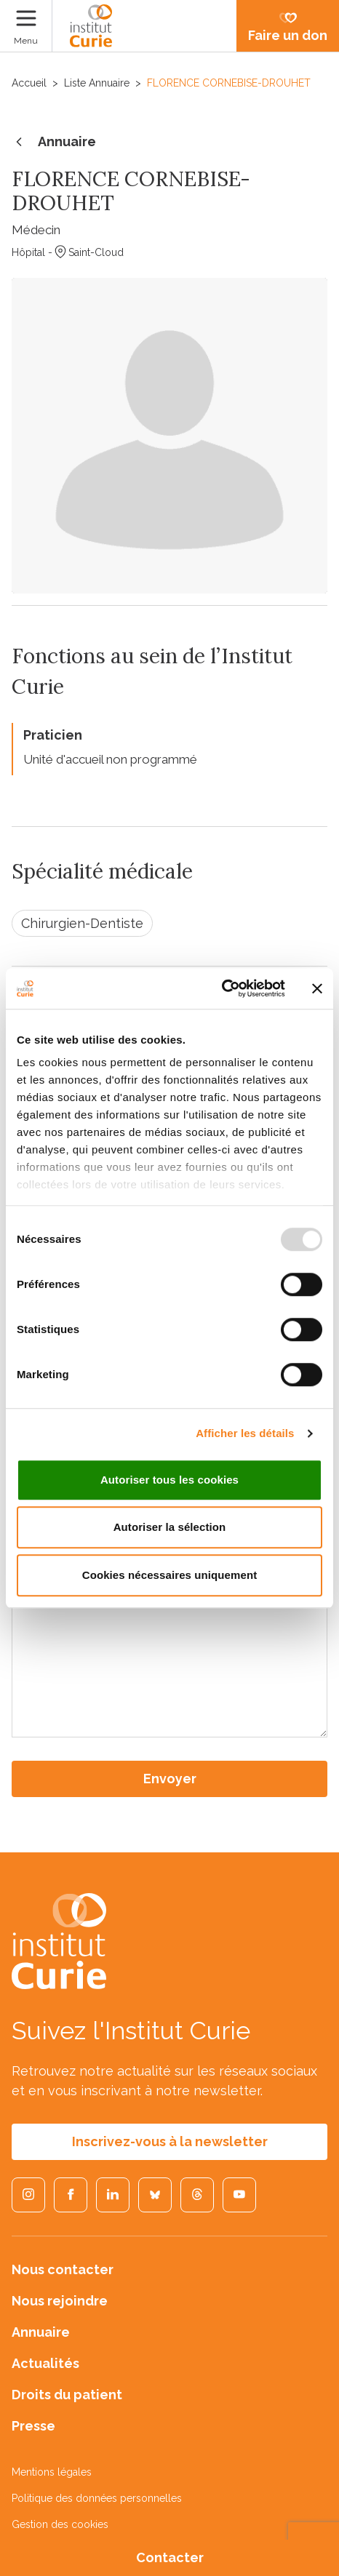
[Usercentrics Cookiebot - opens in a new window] (221, 988)
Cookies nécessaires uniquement (170, 1575)
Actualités (45, 2363)
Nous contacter (62, 2269)
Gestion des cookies (60, 2524)
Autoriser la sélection (169, 1527)
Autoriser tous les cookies (169, 1479)
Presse (33, 2425)
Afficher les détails (245, 1433)
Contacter (170, 2557)
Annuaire (54, 142)
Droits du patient (67, 2394)
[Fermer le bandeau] (317, 988)
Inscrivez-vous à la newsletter (170, 2141)
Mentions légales (52, 2472)
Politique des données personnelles (97, 2498)
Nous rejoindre (60, 2300)
